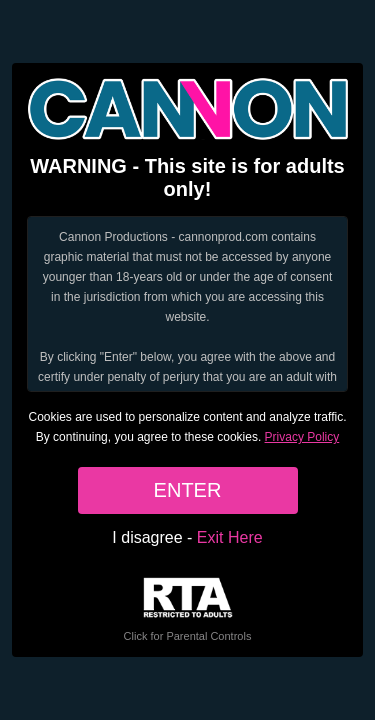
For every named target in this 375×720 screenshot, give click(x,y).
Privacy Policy (302, 437)
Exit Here (230, 537)
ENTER (188, 490)
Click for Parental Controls (188, 609)
